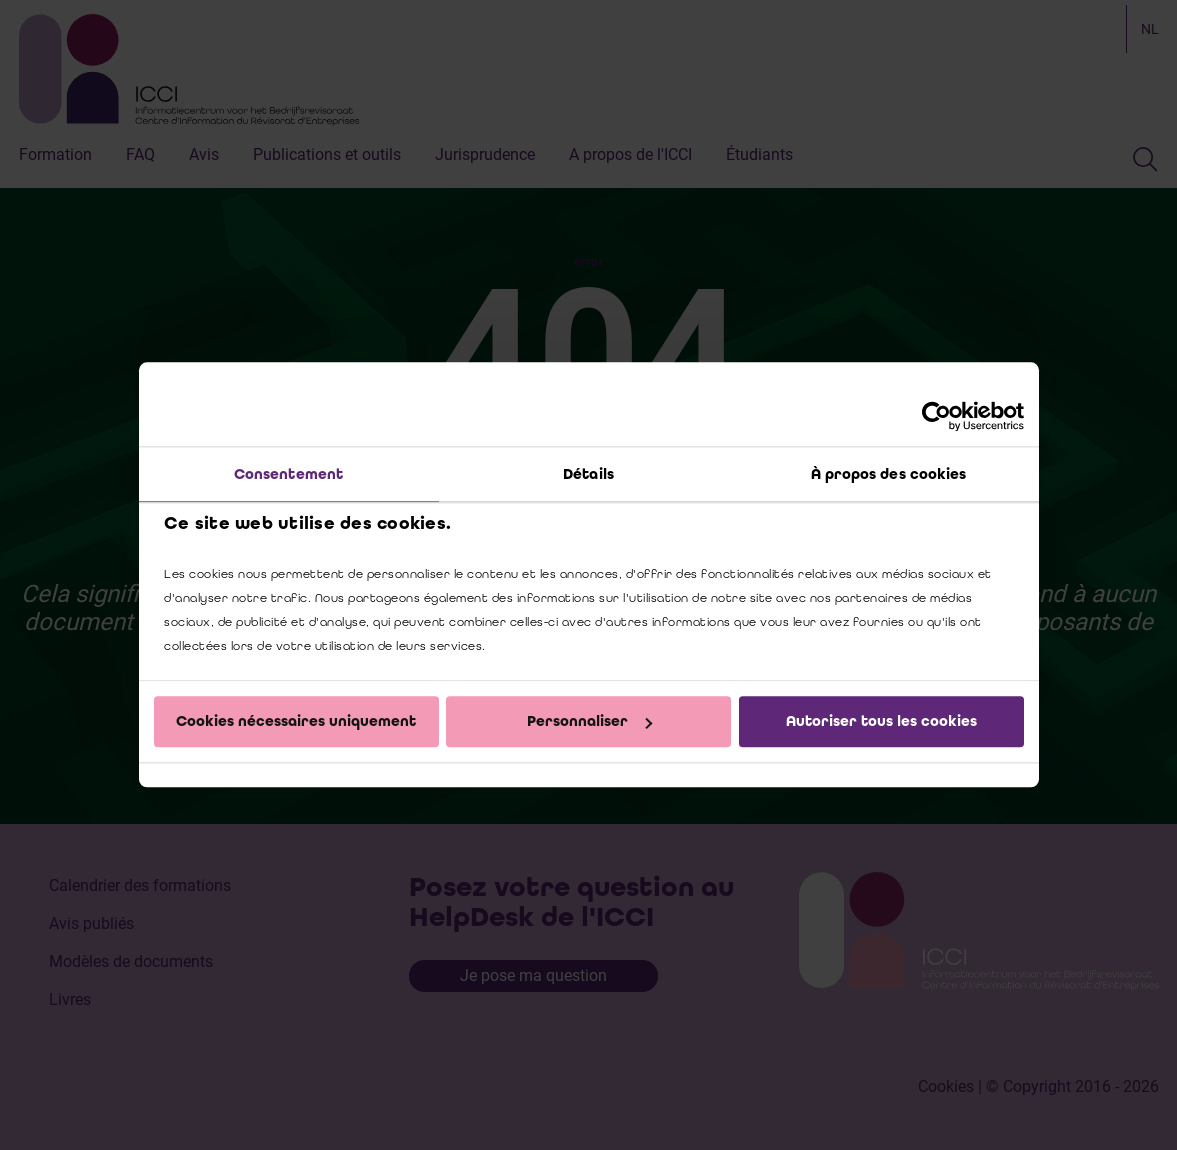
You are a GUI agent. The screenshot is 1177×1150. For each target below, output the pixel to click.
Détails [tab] (588, 474)
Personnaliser (589, 721)
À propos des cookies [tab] (889, 474)
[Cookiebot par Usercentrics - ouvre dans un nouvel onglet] (936, 416)
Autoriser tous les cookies (881, 721)
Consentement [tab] (288, 474)
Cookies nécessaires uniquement (296, 721)
